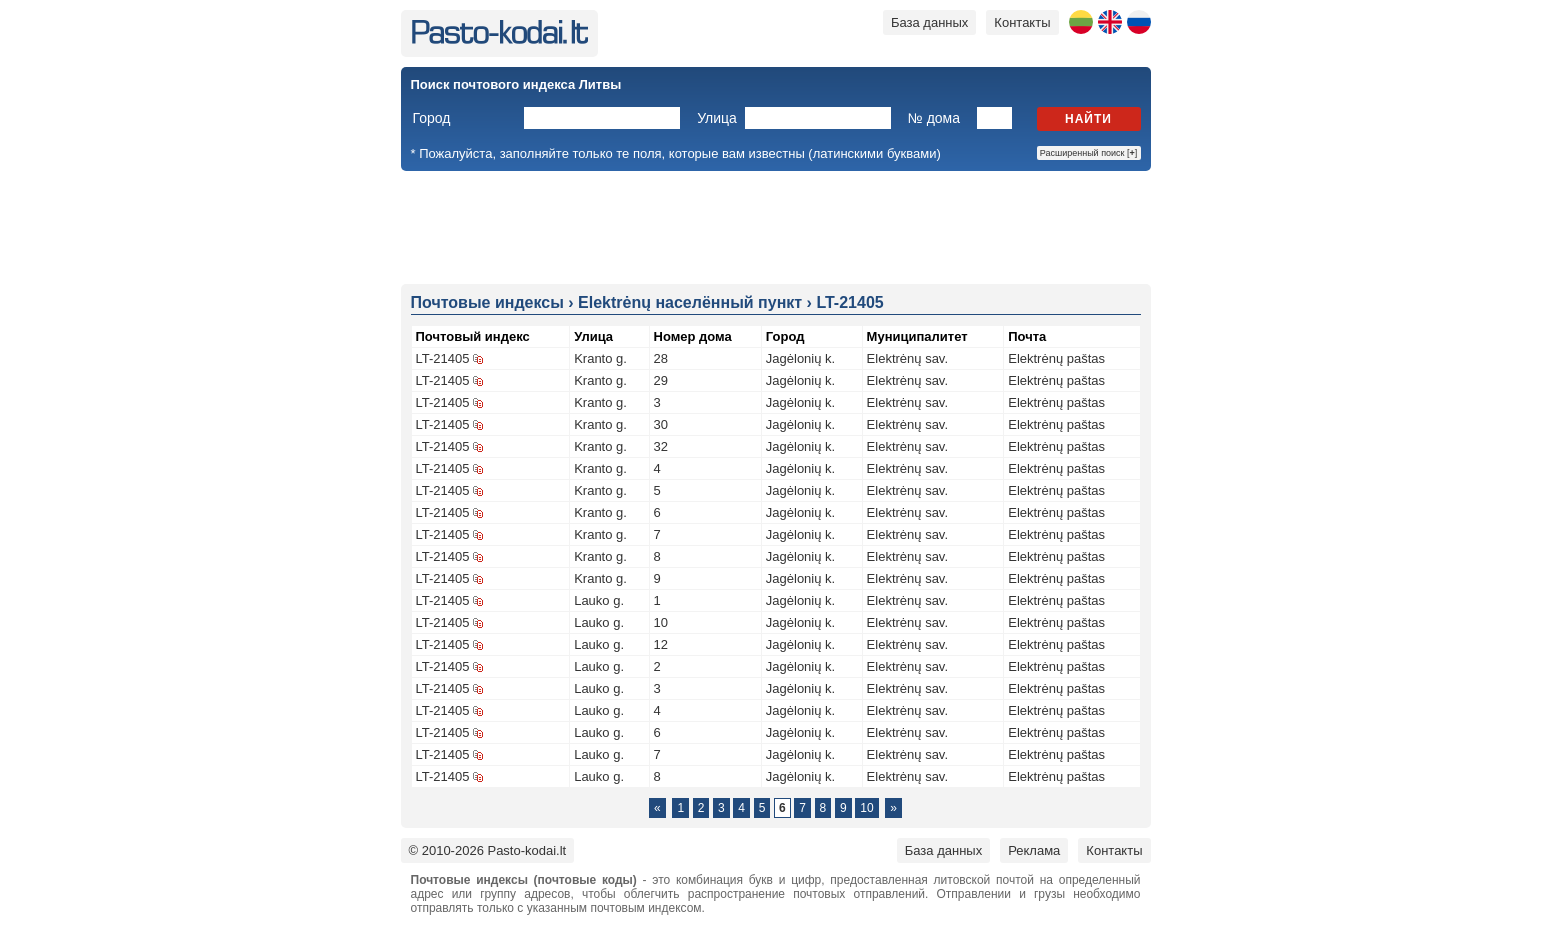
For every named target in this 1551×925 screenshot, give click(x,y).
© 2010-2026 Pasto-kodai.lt (488, 850)
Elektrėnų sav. (907, 358)
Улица (717, 118)
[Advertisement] (776, 226)
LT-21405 (443, 358)
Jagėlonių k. (800, 358)
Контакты (1022, 22)
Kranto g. (600, 358)
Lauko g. (599, 600)
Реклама (1034, 850)
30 (661, 424)
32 (661, 446)
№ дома (934, 118)
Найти (1088, 119)
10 (661, 622)
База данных (929, 22)
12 (661, 644)
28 (661, 358)
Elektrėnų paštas (1056, 358)
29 (661, 380)
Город (432, 118)
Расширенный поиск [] (1089, 153)
